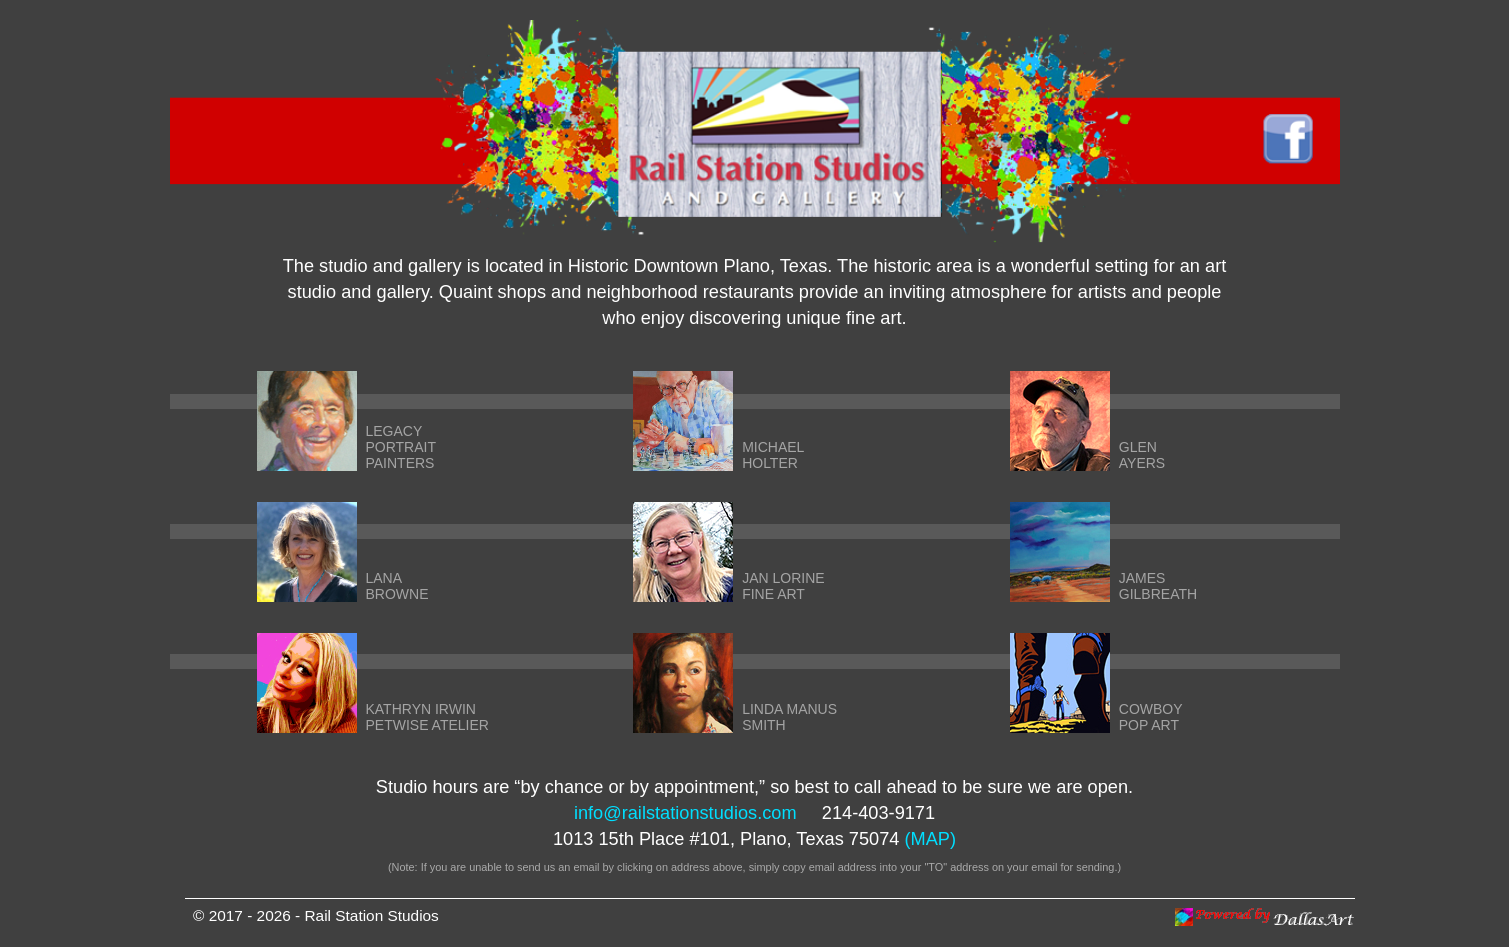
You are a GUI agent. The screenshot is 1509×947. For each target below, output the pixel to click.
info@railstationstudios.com (685, 813)
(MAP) (931, 839)
